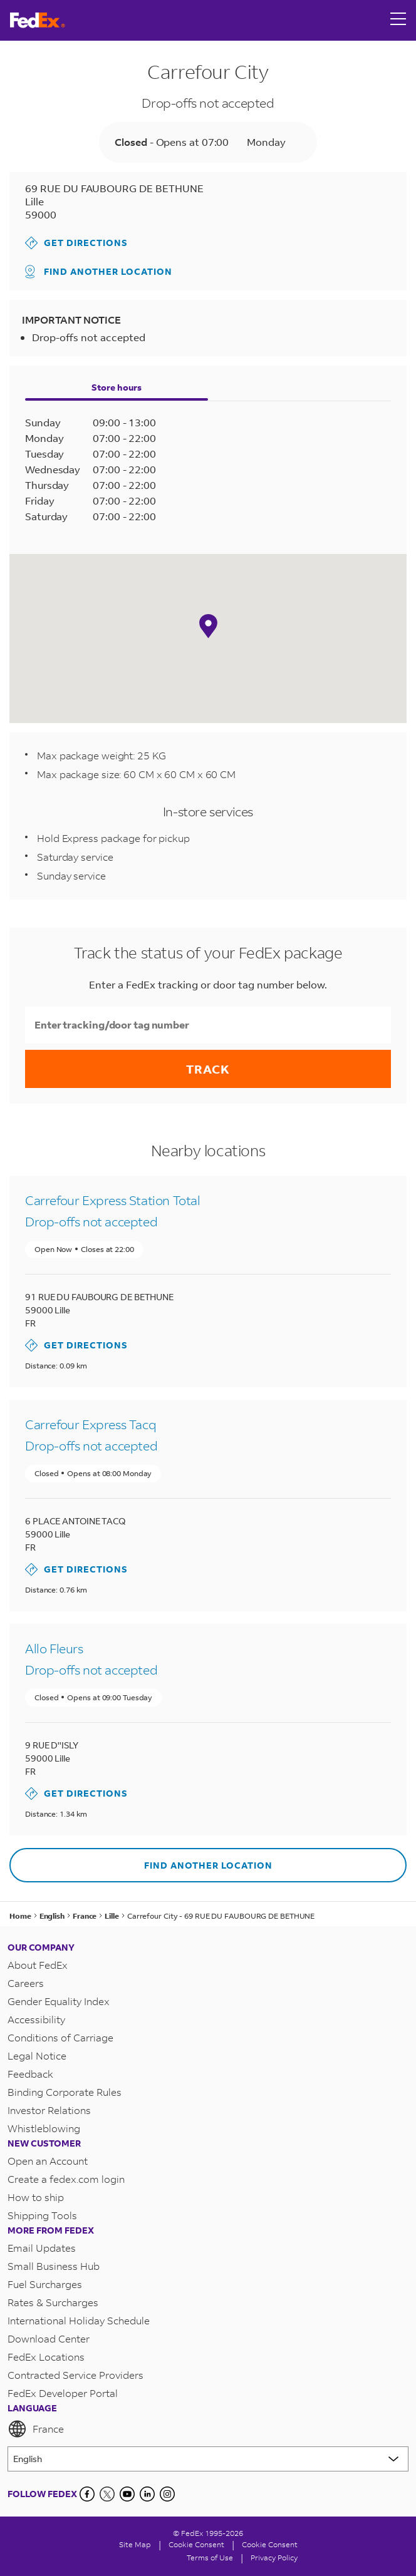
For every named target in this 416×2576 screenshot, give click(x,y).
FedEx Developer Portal (63, 2392)
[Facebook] (87, 2494)
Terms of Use (210, 2557)
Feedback (30, 2073)
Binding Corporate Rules (65, 2091)
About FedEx (38, 1964)
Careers (26, 1982)
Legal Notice (37, 2055)
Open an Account (48, 2160)
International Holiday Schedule (79, 2320)
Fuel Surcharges (45, 2284)
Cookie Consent (270, 2544)
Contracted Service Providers (75, 2374)
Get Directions (76, 243)
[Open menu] (398, 20)
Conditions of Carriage (60, 2037)
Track (208, 1069)
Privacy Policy (274, 2557)
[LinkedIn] (147, 2494)
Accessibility (36, 2019)
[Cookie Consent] (196, 2544)
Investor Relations (49, 2110)
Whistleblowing (44, 2128)
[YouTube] (127, 2494)
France (36, 2429)
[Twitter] (107, 2494)
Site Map (135, 2544)
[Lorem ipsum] (208, 2458)
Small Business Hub (54, 2265)
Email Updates (42, 2247)
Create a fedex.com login (66, 2178)
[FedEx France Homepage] (37, 20)
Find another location (98, 272)
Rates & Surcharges (53, 2302)
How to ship (36, 2197)
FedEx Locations (46, 2356)
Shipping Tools (42, 2215)
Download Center (49, 2338)
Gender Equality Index (59, 2001)
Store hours (116, 387)
